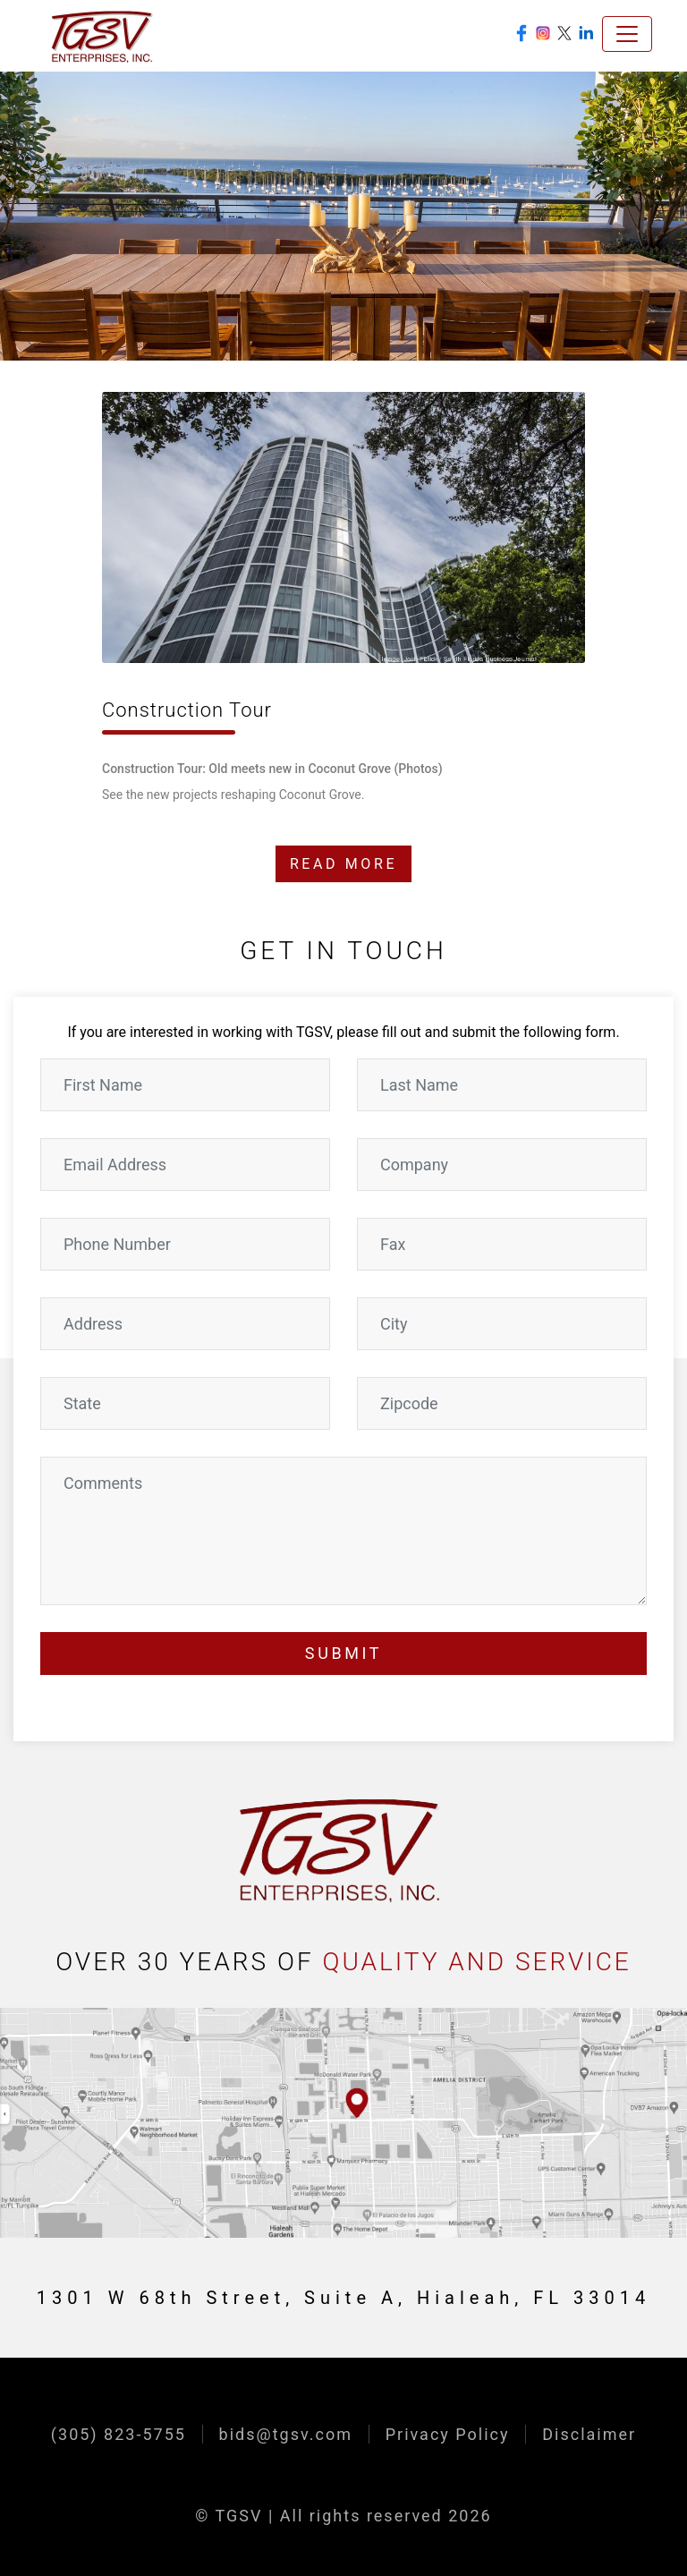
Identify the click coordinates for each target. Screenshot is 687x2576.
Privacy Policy (448, 2434)
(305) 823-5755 (118, 2434)
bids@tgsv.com (285, 2434)
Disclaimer (589, 2434)
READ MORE (343, 863)
